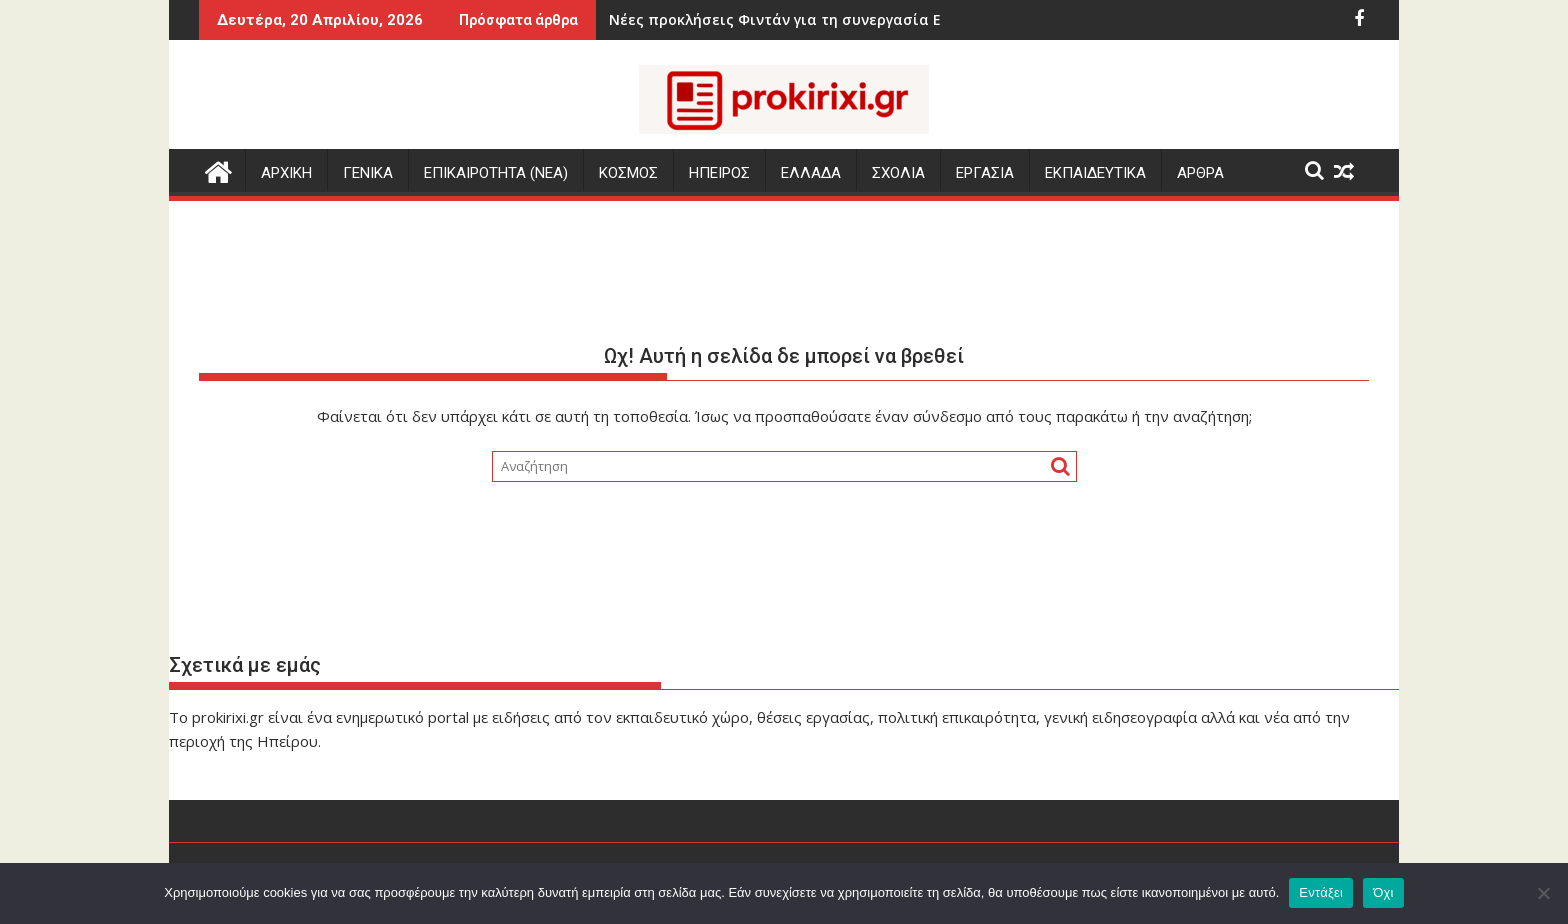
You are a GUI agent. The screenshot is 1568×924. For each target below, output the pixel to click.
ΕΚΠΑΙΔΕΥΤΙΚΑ (1095, 173)
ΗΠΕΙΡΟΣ (719, 173)
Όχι (1383, 892)
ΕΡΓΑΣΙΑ (985, 173)
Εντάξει (1321, 892)
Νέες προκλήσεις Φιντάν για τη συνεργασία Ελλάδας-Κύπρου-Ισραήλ (781, 19)
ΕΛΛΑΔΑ (811, 173)
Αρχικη (286, 173)
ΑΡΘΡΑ (1200, 173)
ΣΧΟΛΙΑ (898, 173)
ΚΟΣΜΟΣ (628, 173)
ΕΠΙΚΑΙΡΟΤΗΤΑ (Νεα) (496, 173)
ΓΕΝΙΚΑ (368, 173)
